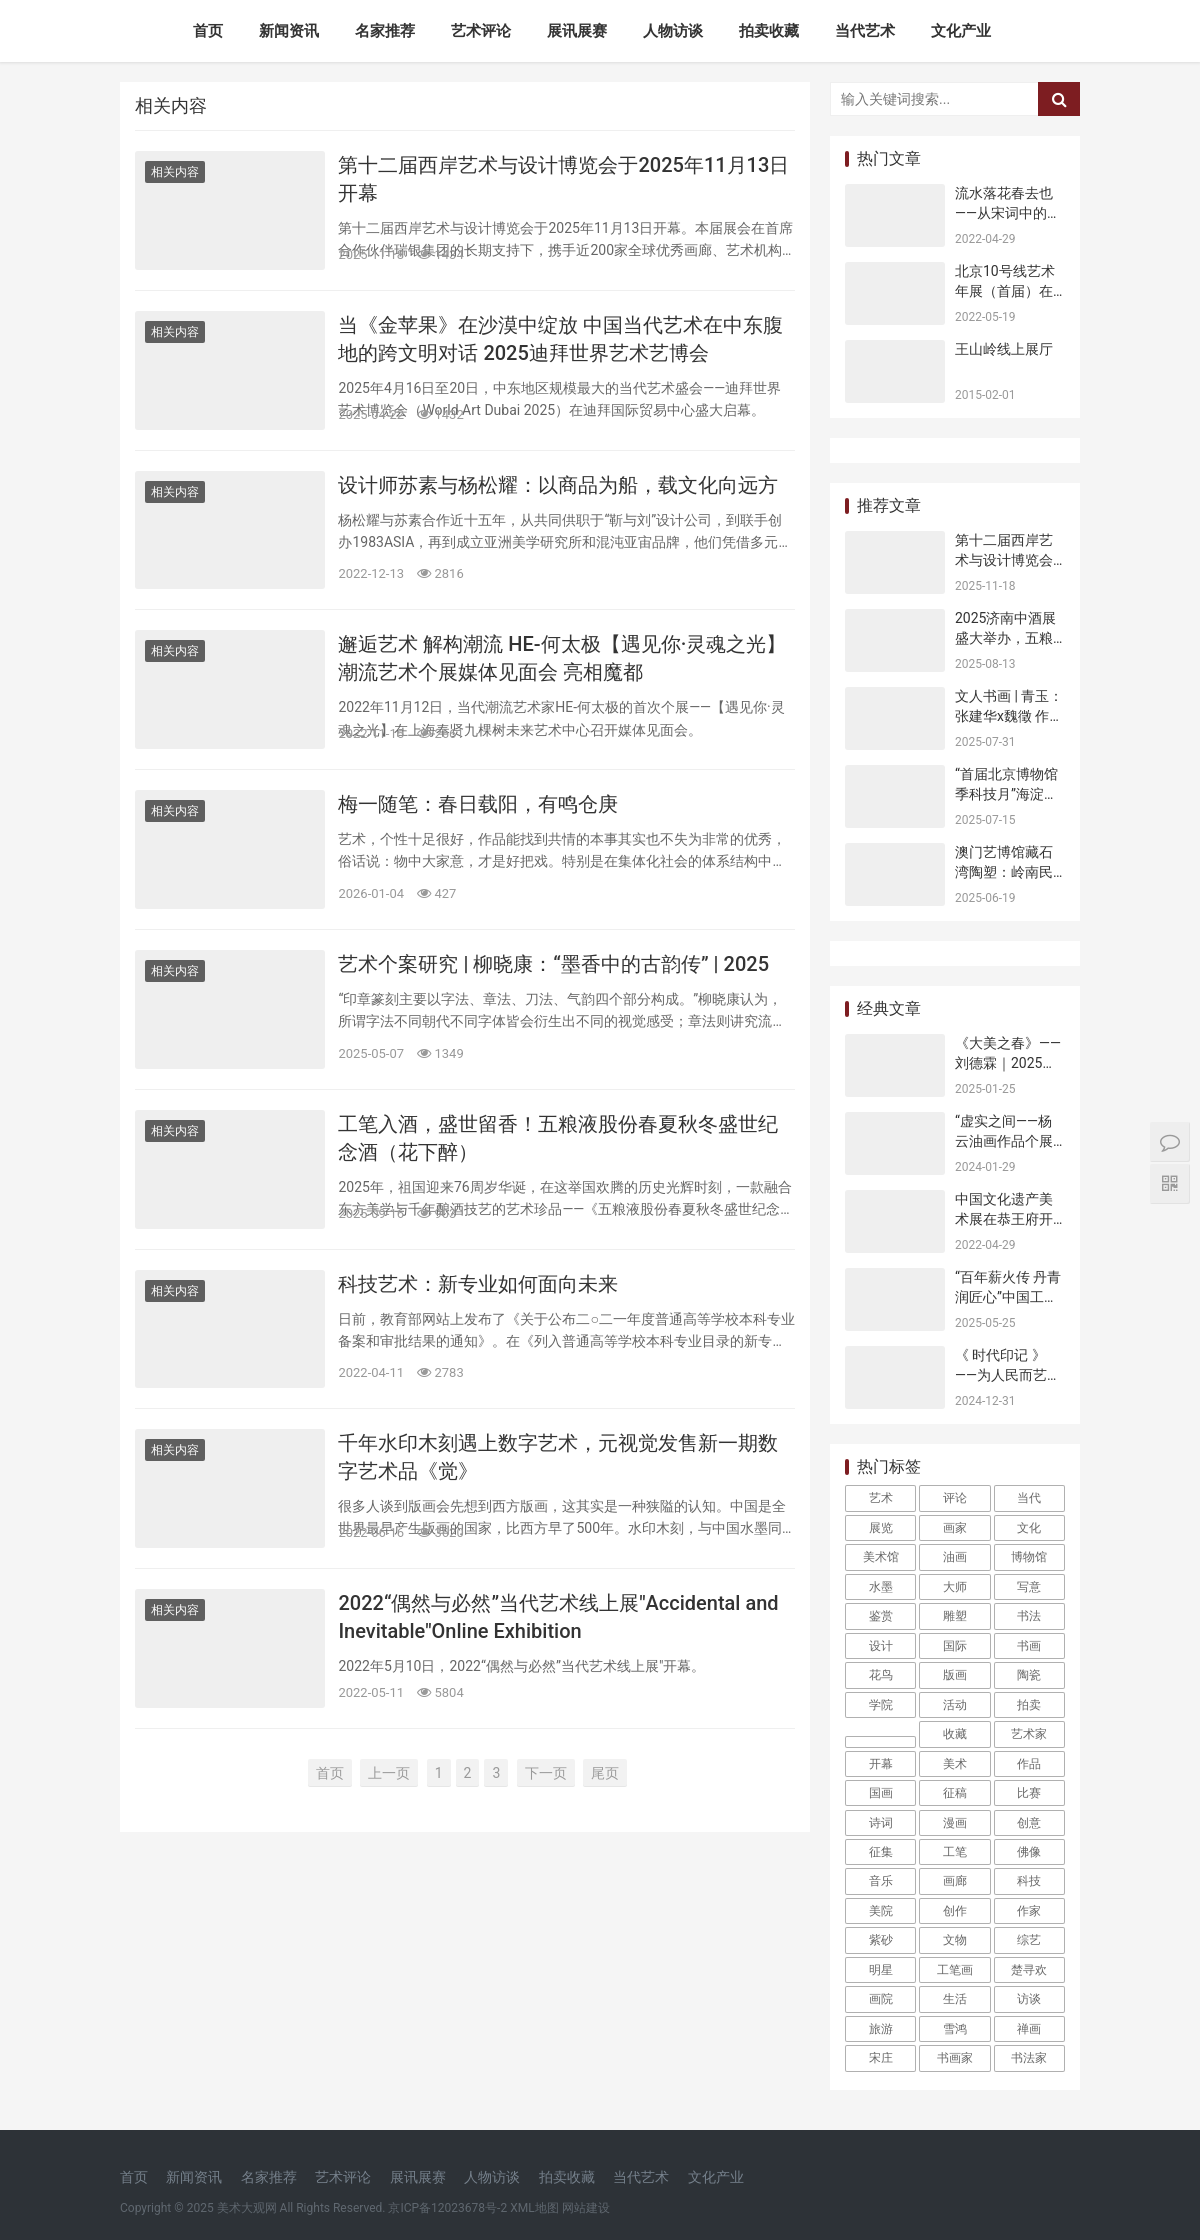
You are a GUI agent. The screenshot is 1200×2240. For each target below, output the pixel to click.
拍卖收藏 (769, 31)
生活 (955, 1999)
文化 (1029, 1528)
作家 (1029, 1911)
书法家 (1029, 2058)
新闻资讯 (289, 31)
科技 (1029, 1881)
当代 (1029, 1498)
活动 (955, 1705)
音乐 (881, 1881)
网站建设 (586, 2208)
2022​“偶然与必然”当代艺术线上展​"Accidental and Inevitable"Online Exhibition (558, 1617)
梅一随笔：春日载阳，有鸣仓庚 (478, 804)
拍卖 (1029, 1705)
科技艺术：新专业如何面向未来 (478, 1284)
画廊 (955, 1881)
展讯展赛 (577, 31)
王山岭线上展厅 (1004, 349)
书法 (1029, 1616)
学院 (881, 1705)
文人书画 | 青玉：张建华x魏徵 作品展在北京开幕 (1009, 715)
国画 (881, 1793)
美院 (881, 1911)
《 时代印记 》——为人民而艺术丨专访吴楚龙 (1008, 1374)
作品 (1029, 1764)
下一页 (546, 1773)
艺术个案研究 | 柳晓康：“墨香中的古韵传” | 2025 (553, 964)
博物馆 (1029, 1557)
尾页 (605, 1773)
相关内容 (175, 172)
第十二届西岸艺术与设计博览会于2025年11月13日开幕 (563, 179)
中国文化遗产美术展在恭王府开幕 (1004, 1218)
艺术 (881, 1498)
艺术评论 (481, 31)
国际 (955, 1646)
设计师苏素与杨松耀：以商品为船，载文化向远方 (558, 485)
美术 (955, 1764)
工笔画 (955, 1970)
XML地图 (534, 2208)
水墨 (881, 1587)
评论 (955, 1498)
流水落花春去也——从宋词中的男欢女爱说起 (1008, 212)
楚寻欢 (1029, 1970)
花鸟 (881, 1675)
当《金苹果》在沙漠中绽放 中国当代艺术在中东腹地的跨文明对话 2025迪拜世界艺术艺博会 (560, 339)
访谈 (1029, 1999)
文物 (955, 1940)
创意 (1029, 1823)
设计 (881, 1646)
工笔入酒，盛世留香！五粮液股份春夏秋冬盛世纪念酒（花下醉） (558, 1138)
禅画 (1029, 2029)
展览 (881, 1528)
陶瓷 (1029, 1675)
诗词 (881, 1823)
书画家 (955, 2058)
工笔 (955, 1852)
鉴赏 (881, 1616)
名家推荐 (385, 31)
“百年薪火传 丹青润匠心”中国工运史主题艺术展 (1008, 1296)
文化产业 (961, 31)
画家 (955, 1528)
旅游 (881, 2029)
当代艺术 (865, 31)
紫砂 (881, 1940)
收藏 (955, 1734)
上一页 (389, 1773)
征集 (881, 1852)
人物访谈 (673, 31)
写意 (1029, 1587)
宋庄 (881, 2058)
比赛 (1029, 1793)
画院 (881, 1999)
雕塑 (955, 1616)
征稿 (955, 1793)
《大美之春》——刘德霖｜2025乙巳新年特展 (1008, 1062)
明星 (881, 1970)
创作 (955, 1911)
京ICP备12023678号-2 (447, 2208)
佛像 (1029, 1852)
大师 (955, 1587)
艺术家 (1029, 1734)
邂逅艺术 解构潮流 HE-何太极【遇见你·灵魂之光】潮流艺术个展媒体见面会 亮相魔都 (562, 658)
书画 (1029, 1646)
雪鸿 (955, 2029)
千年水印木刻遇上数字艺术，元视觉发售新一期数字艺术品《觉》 (558, 1457)
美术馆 (881, 1557)
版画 (955, 1675)
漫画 (955, 1823)
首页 (208, 31)
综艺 (1029, 1940)
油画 (955, 1557)
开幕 (881, 1764)
